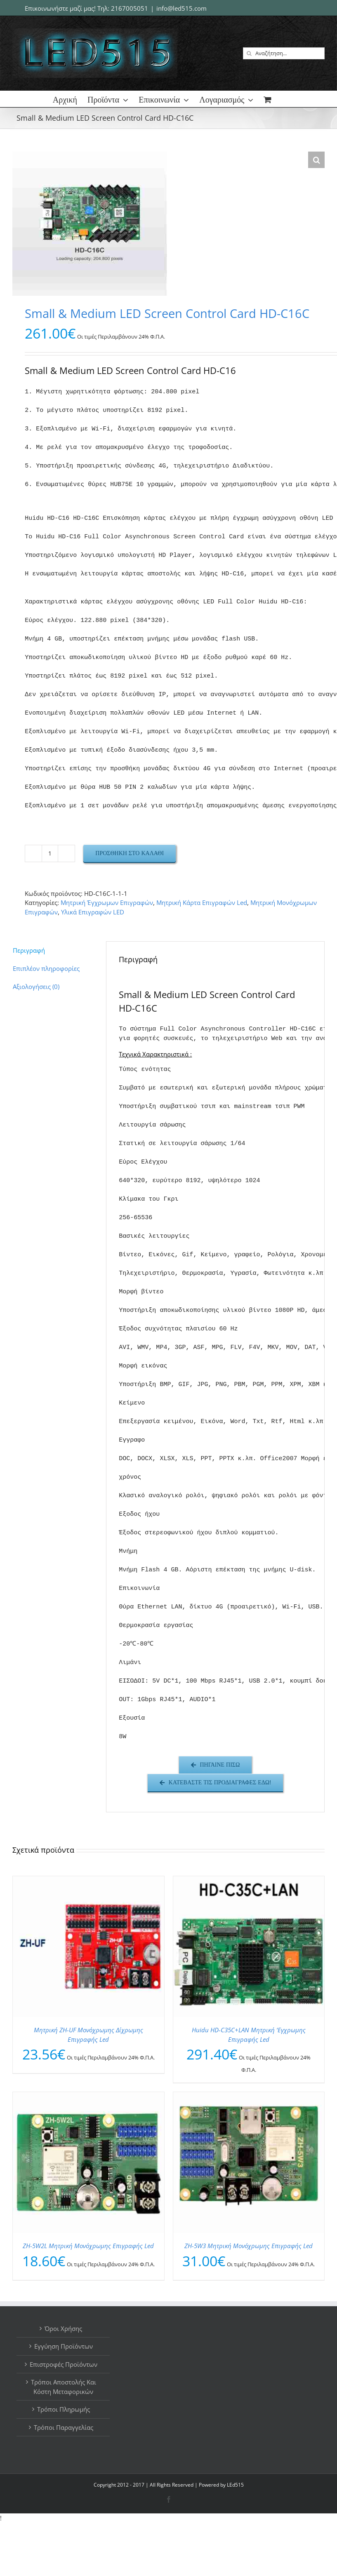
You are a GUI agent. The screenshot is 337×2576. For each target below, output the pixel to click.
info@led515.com (181, 8)
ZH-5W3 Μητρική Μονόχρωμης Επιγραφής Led (248, 2246)
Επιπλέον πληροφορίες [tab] (46, 968)
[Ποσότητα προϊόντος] (50, 853)
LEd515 (235, 2484)
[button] (316, 160)
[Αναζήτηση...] (284, 53)
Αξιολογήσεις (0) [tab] (36, 986)
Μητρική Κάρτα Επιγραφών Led (201, 902)
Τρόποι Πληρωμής (63, 2409)
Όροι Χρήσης (63, 2328)
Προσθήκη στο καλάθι (129, 853)
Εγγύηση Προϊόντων (63, 2346)
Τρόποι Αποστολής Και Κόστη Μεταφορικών (63, 2387)
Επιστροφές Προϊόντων (63, 2364)
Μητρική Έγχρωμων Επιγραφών (107, 902)
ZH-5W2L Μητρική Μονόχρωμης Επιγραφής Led (88, 2246)
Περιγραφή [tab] (29, 950)
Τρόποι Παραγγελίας (63, 2427)
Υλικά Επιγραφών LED (92, 912)
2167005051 (129, 8)
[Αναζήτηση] (249, 53)
